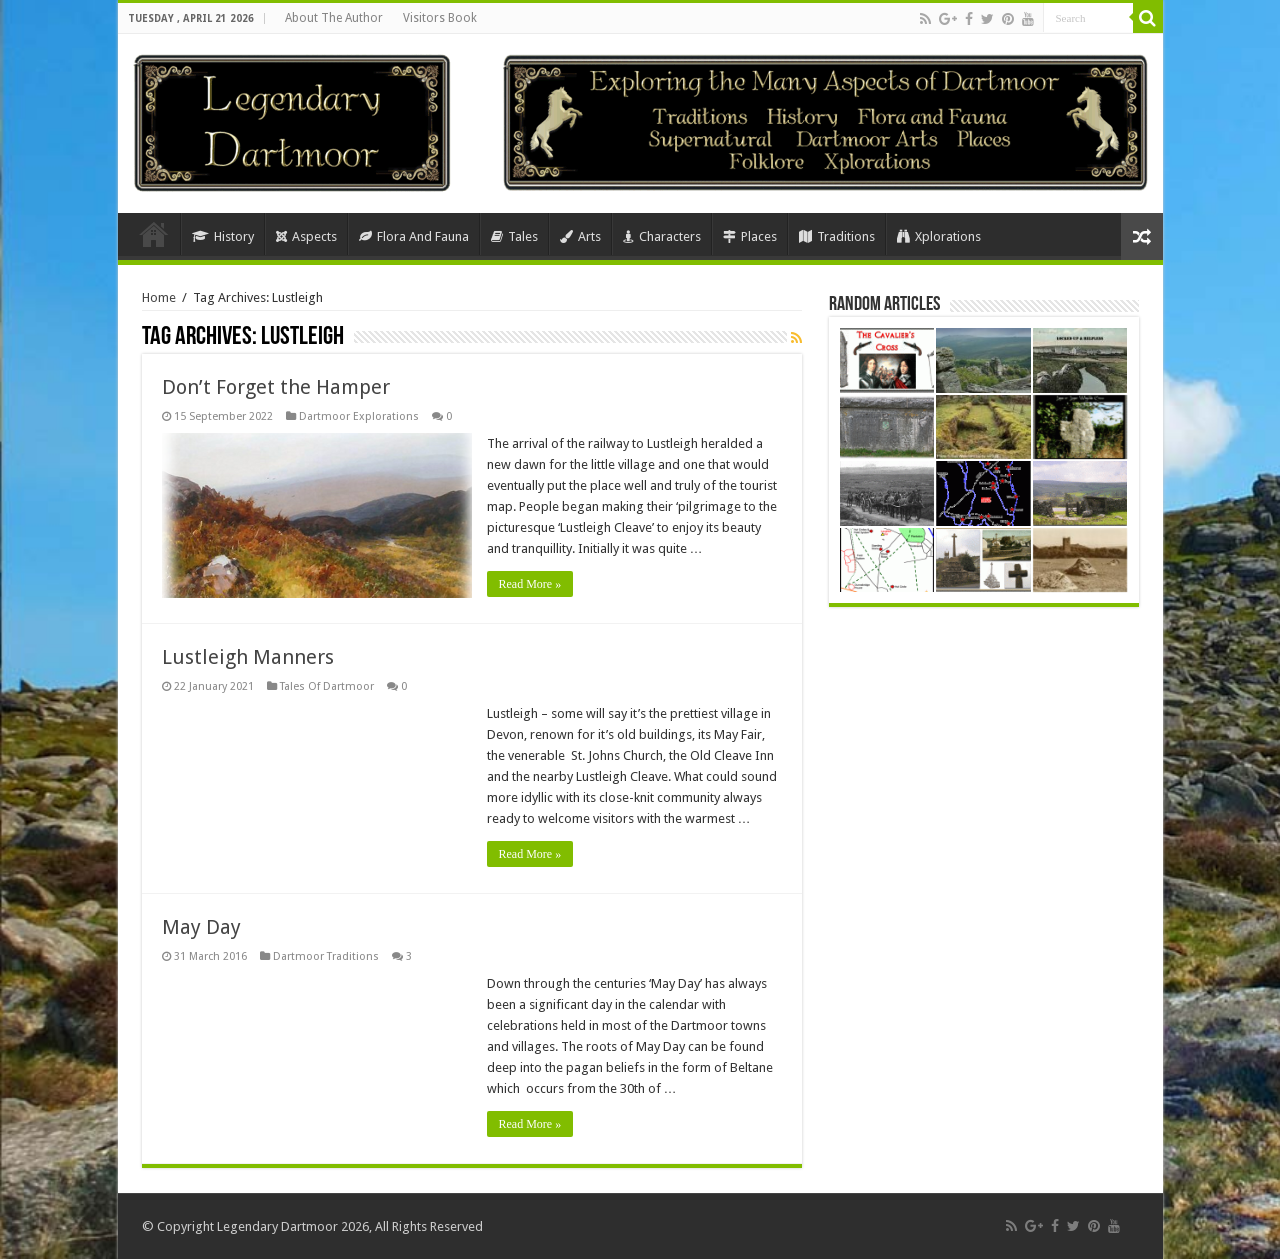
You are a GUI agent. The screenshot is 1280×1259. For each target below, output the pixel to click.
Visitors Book (440, 18)
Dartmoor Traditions (326, 956)
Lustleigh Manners (248, 657)
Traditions (837, 236)
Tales (514, 236)
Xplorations (939, 236)
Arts (580, 236)
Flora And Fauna (414, 236)
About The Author (334, 18)
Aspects (306, 236)
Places (750, 236)
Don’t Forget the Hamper (276, 387)
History (223, 236)
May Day (201, 927)
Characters (662, 236)
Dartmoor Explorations (359, 416)
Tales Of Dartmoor (327, 686)
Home (154, 234)
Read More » (530, 584)
